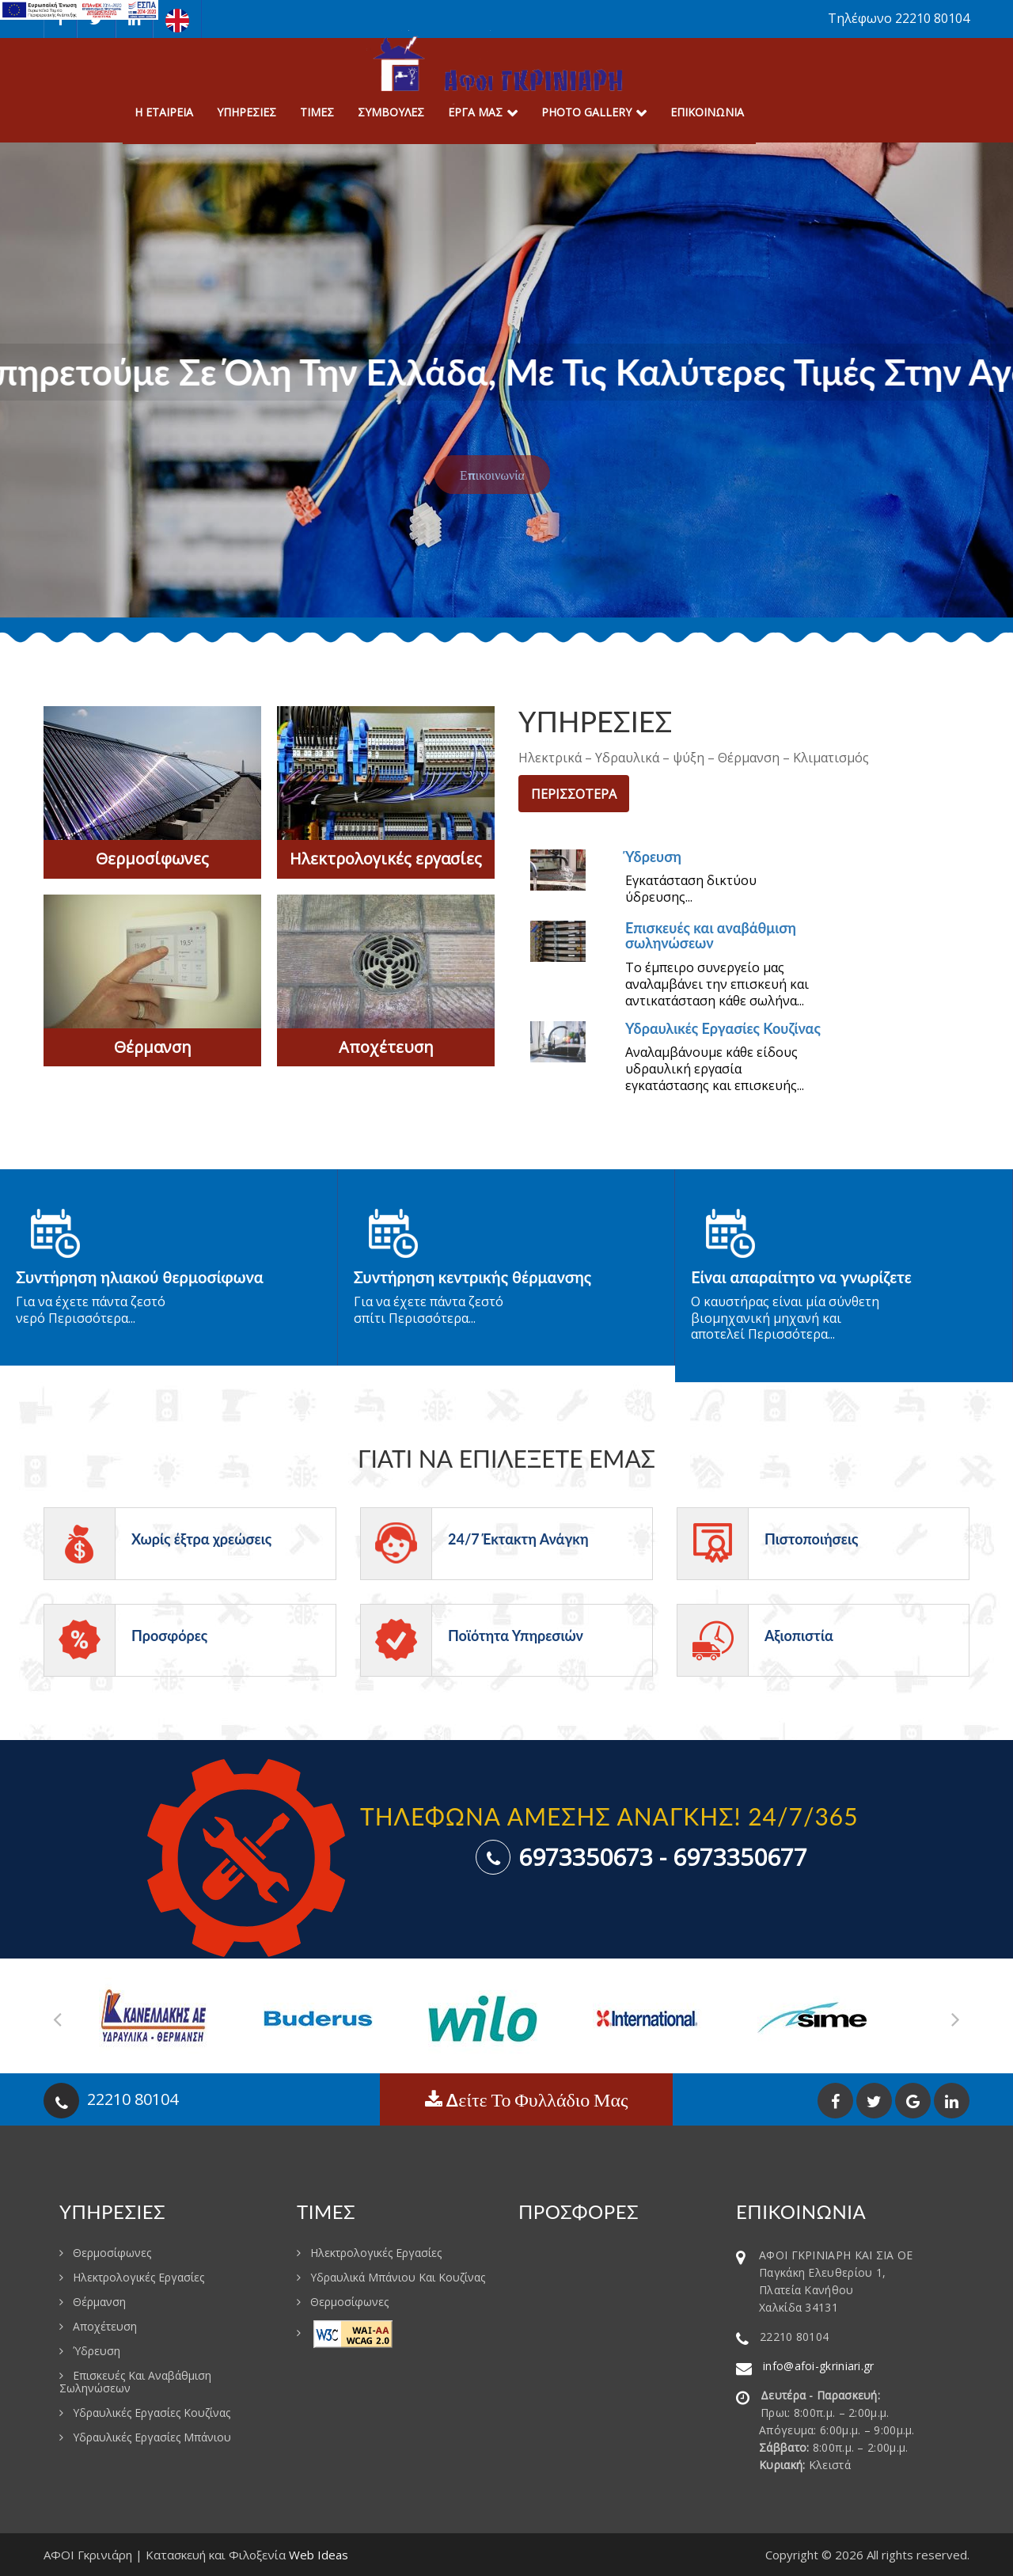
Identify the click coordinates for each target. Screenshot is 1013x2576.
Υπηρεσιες (246, 112)
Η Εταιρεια (164, 112)
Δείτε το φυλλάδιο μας (526, 2099)
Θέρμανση (153, 1047)
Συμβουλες (391, 112)
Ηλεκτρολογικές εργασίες (386, 858)
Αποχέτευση (386, 1047)
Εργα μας (475, 112)
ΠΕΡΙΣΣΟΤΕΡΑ (574, 794)
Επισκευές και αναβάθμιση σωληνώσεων (710, 935)
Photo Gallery (586, 112)
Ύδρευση (653, 856)
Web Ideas (318, 2555)
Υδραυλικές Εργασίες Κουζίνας (723, 1028)
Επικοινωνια (707, 112)
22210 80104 (132, 2099)
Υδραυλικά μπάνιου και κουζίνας (397, 2277)
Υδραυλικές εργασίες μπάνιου (152, 2437)
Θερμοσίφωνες (152, 858)
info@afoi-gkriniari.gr (819, 2365)
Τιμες (317, 112)
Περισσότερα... (90, 1318)
